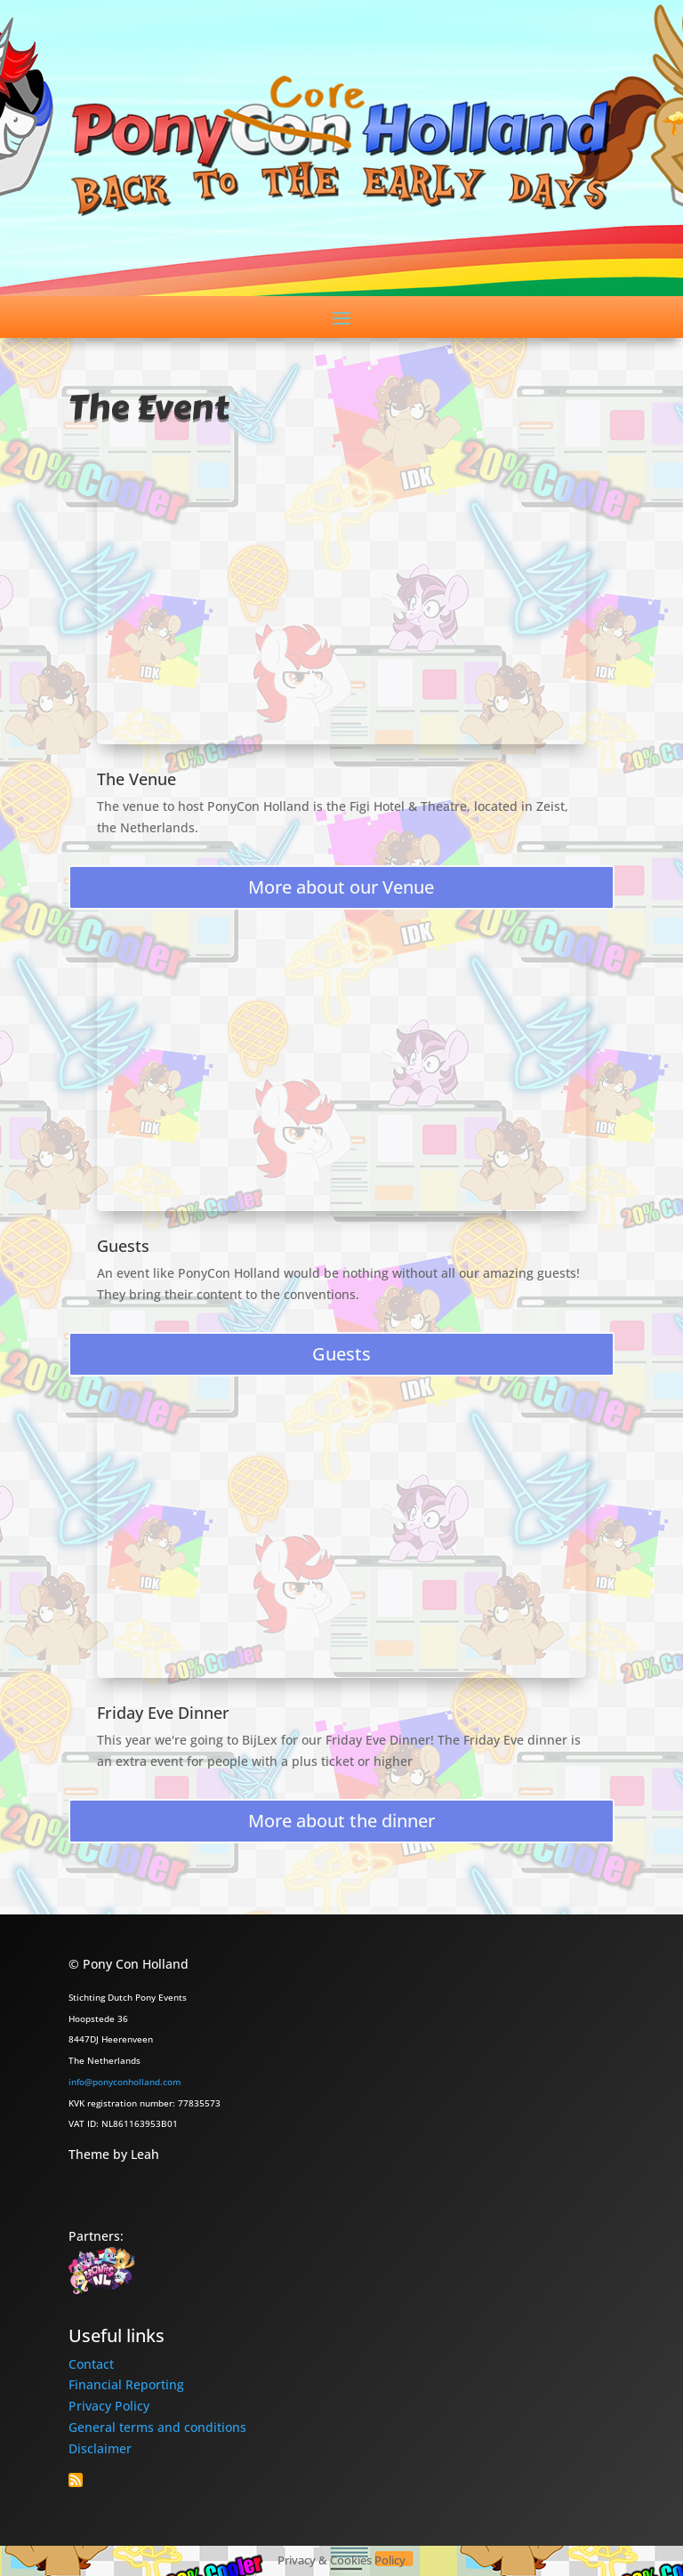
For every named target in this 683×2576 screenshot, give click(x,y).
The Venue (136, 779)
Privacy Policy (108, 2405)
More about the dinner (341, 1821)
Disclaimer (100, 2448)
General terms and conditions (157, 2427)
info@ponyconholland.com (124, 2081)
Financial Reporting (126, 2384)
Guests (123, 1245)
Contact (91, 2363)
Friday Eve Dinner (163, 1712)
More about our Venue (341, 887)
